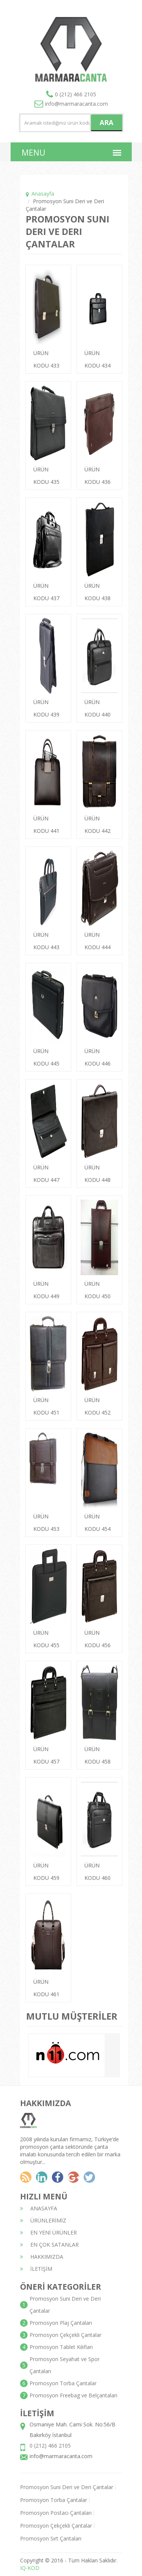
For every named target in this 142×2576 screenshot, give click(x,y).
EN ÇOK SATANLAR (49, 2244)
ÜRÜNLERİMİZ (43, 2220)
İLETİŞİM (36, 2268)
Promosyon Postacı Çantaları (56, 2512)
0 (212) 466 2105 (75, 94)
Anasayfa (42, 193)
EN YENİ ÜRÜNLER (48, 2232)
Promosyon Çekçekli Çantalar (65, 2334)
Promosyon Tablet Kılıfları (61, 2347)
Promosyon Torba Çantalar (63, 2383)
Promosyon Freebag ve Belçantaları (73, 2395)
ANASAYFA (38, 2208)
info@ (71, 103)
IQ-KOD (29, 2567)
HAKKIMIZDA (41, 2256)
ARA (106, 122)
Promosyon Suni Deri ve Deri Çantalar (66, 2487)
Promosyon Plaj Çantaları (61, 2322)
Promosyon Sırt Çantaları (50, 2538)
